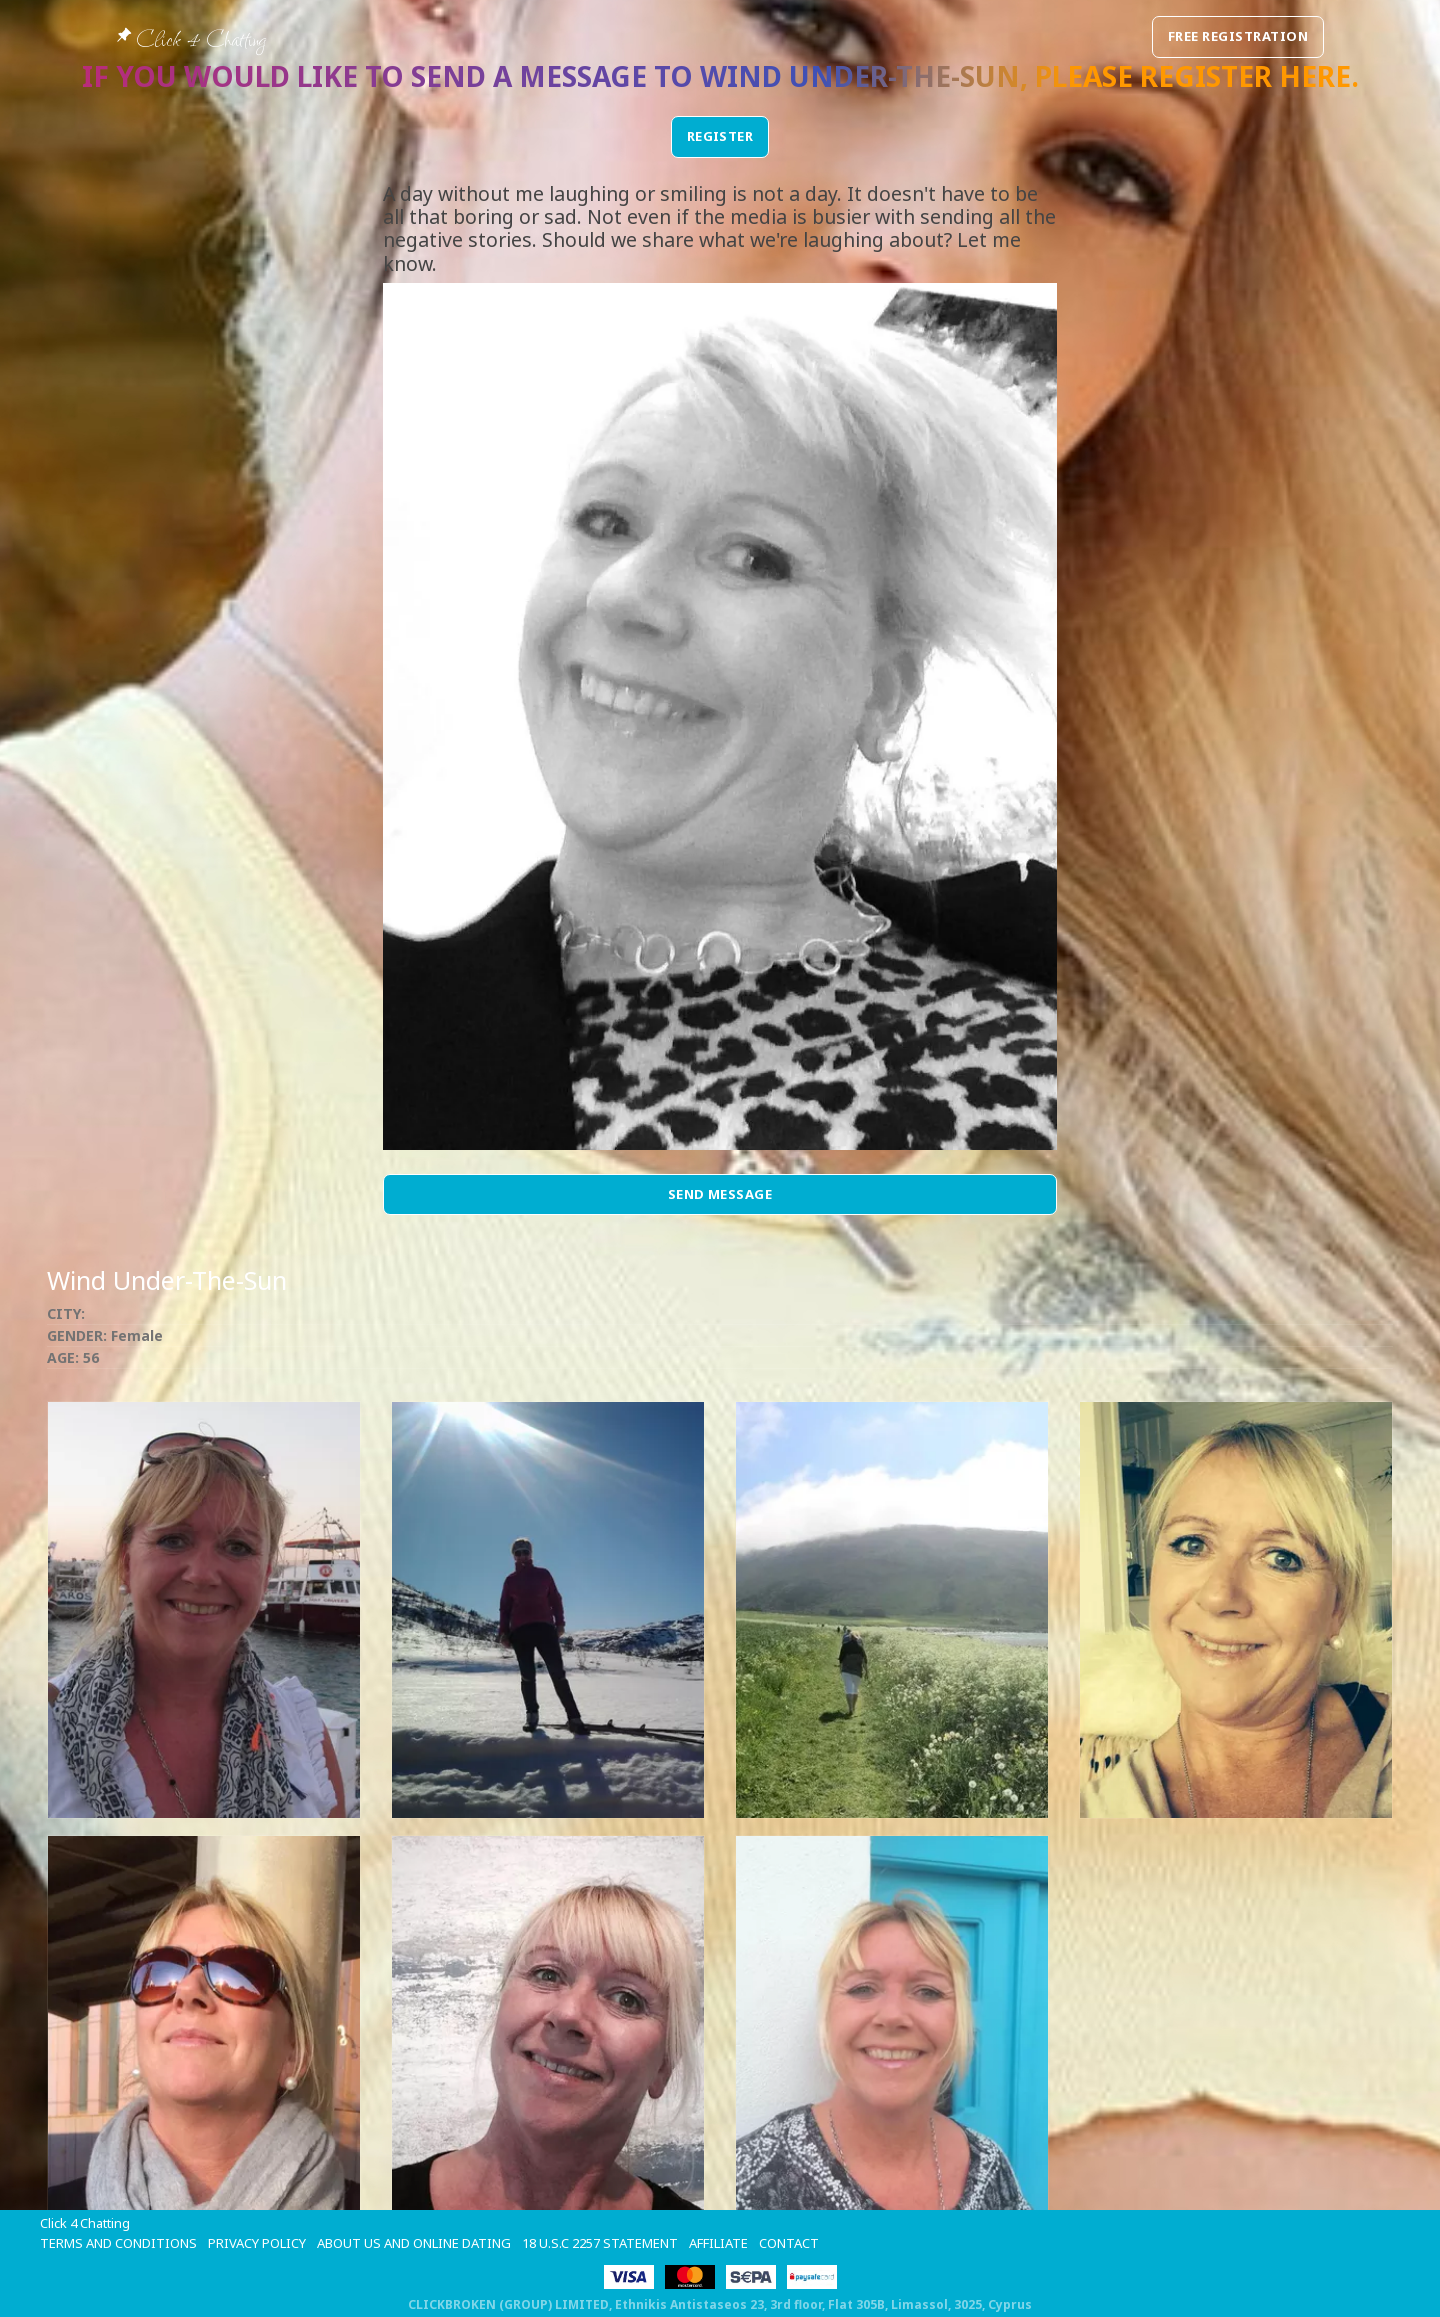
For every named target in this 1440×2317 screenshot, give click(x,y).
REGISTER (720, 136)
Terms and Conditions (118, 2243)
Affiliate (718, 2243)
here (1315, 76)
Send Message (720, 1194)
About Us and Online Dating (414, 2243)
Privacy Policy (257, 2243)
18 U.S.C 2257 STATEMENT (600, 2243)
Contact (789, 2243)
